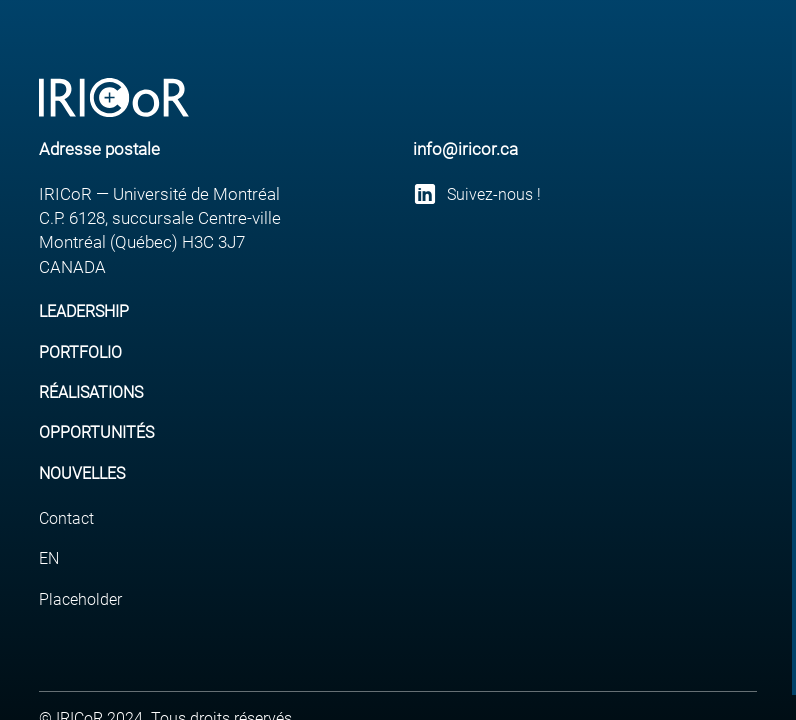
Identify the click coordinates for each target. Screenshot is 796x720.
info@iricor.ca (465, 149)
